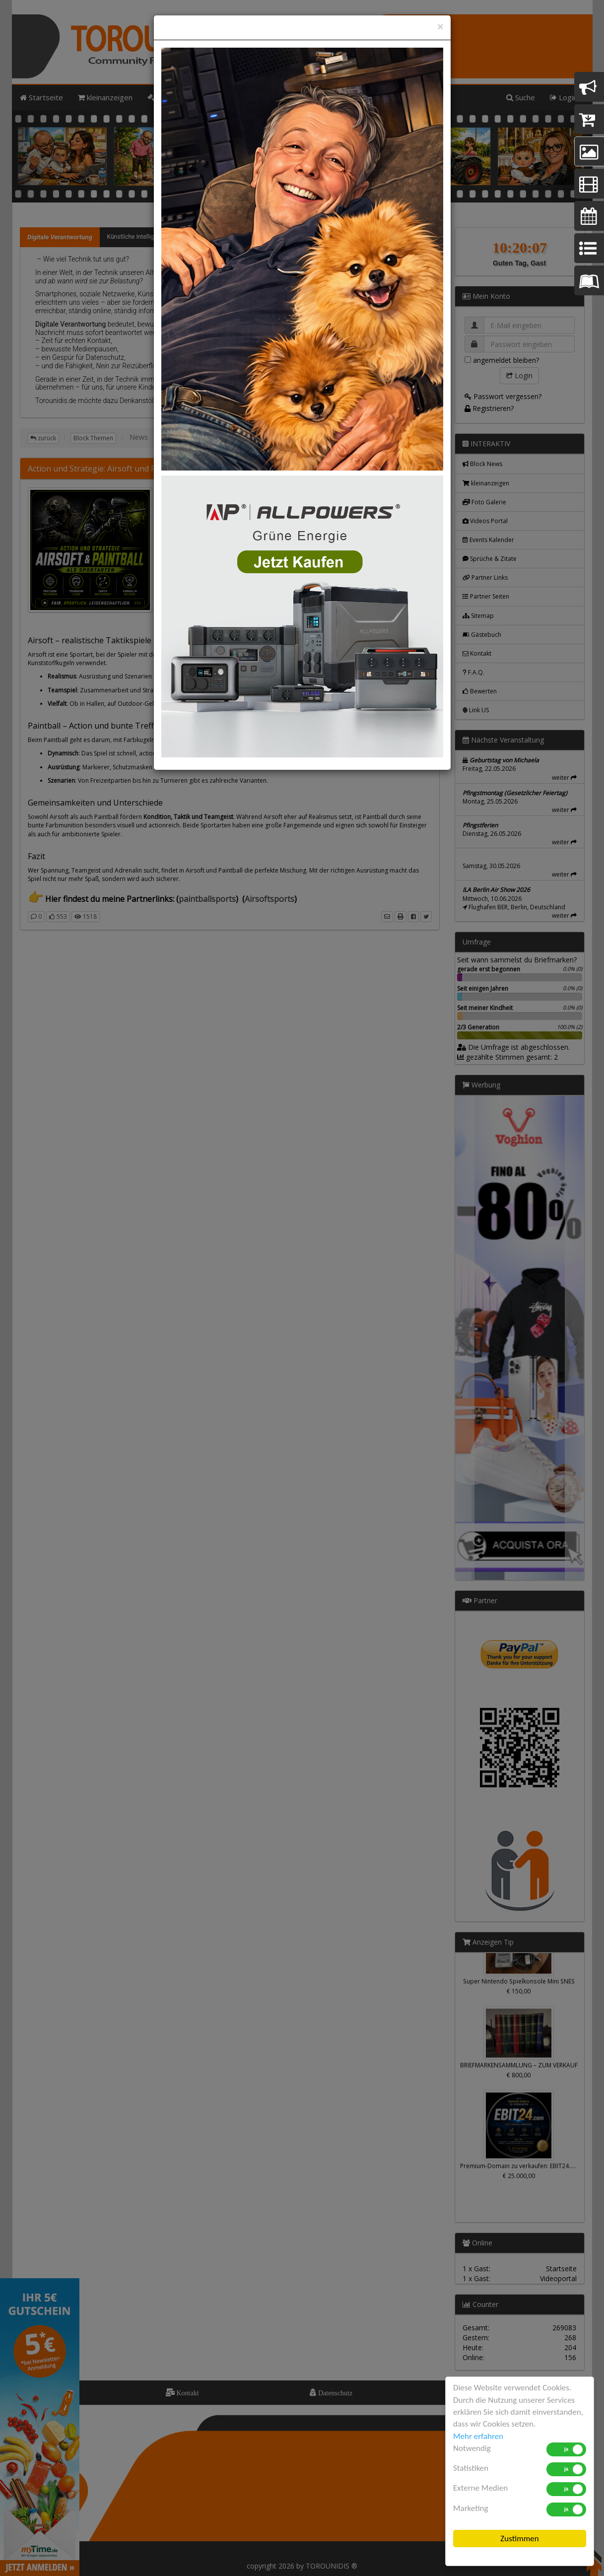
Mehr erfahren (478, 2436)
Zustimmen (519, 2538)
